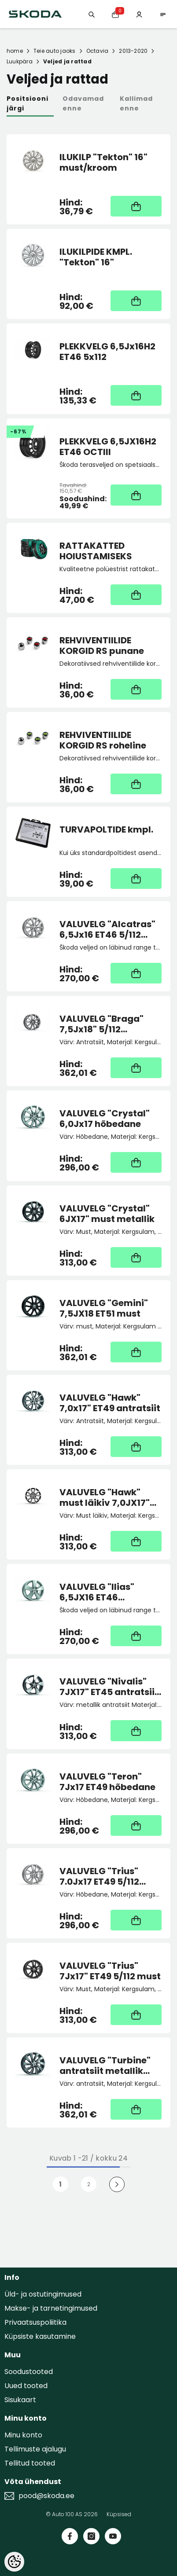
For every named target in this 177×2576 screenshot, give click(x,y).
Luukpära (20, 61)
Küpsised (119, 2514)
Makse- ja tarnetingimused (50, 2308)
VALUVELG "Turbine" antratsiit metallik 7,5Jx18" (105, 2065)
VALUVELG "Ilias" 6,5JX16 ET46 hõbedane (96, 1592)
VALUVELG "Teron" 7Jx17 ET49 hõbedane (107, 1781)
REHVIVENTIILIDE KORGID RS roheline (102, 740)
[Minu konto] (139, 14)
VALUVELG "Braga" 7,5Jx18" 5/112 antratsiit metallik (101, 1024)
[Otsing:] (91, 14)
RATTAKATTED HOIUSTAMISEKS (95, 550)
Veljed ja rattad (67, 61)
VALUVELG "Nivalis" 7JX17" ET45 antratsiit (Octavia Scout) (109, 1686)
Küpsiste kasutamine (40, 2336)
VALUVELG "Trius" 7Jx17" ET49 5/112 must (110, 1971)
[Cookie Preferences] (14, 2562)
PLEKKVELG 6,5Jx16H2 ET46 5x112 (107, 351)
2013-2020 (133, 51)
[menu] (162, 14)
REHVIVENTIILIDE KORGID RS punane (101, 645)
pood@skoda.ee (46, 2496)
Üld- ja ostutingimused (42, 2294)
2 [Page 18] (88, 2184)
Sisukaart (20, 2400)
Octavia (97, 51)
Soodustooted (28, 2372)
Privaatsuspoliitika (35, 2322)
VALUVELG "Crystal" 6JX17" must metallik (107, 1213)
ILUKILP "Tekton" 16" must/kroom (103, 162)
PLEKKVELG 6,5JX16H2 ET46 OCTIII (107, 446)
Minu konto (23, 2435)
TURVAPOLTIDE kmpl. (106, 830)
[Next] (117, 2184)
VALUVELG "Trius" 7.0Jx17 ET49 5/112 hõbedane (99, 1876)
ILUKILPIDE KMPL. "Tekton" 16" (95, 257)
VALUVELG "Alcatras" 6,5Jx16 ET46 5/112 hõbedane (107, 929)
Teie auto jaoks (54, 51)
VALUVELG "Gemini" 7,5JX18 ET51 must (103, 1308)
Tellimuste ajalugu (35, 2449)
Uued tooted (26, 2386)
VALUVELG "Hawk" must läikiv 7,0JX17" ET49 (104, 1497)
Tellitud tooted (29, 2463)
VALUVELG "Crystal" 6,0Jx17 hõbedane (104, 1118)
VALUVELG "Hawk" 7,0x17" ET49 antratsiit (109, 1402)
